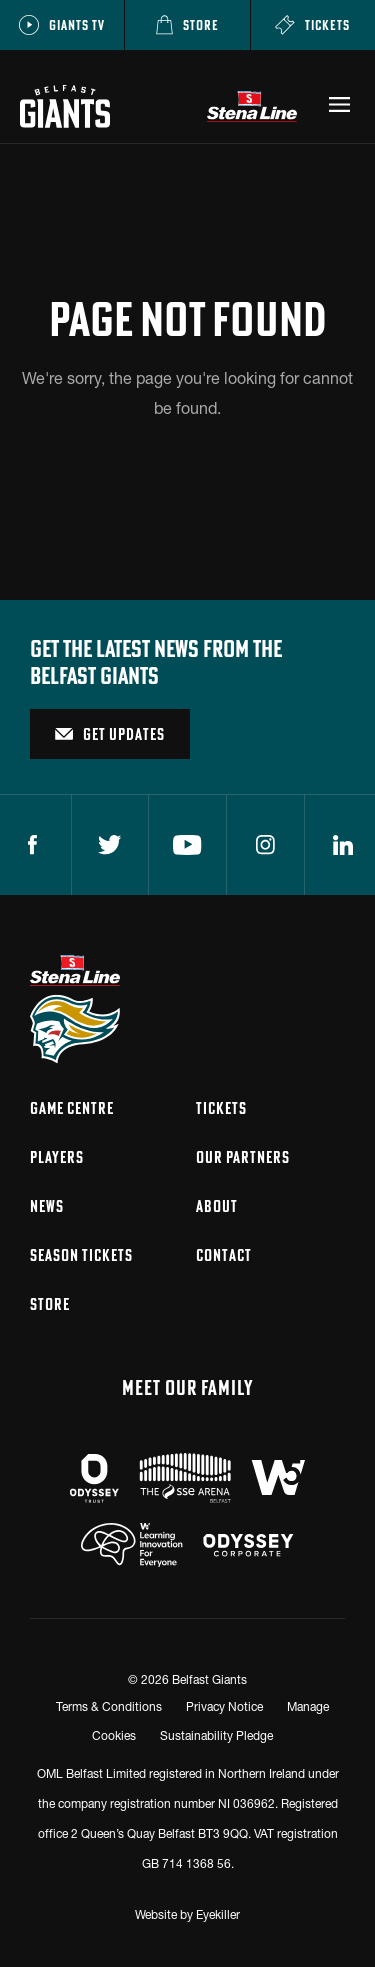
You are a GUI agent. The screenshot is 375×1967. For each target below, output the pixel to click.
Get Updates (110, 734)
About (217, 1206)
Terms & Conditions (109, 1706)
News (47, 1206)
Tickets (221, 1108)
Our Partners (243, 1157)
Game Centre (72, 1108)
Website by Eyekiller (187, 1914)
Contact (224, 1255)
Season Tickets (81, 1255)
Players (57, 1157)
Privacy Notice (224, 1706)
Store (50, 1304)
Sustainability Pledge (216, 1735)
